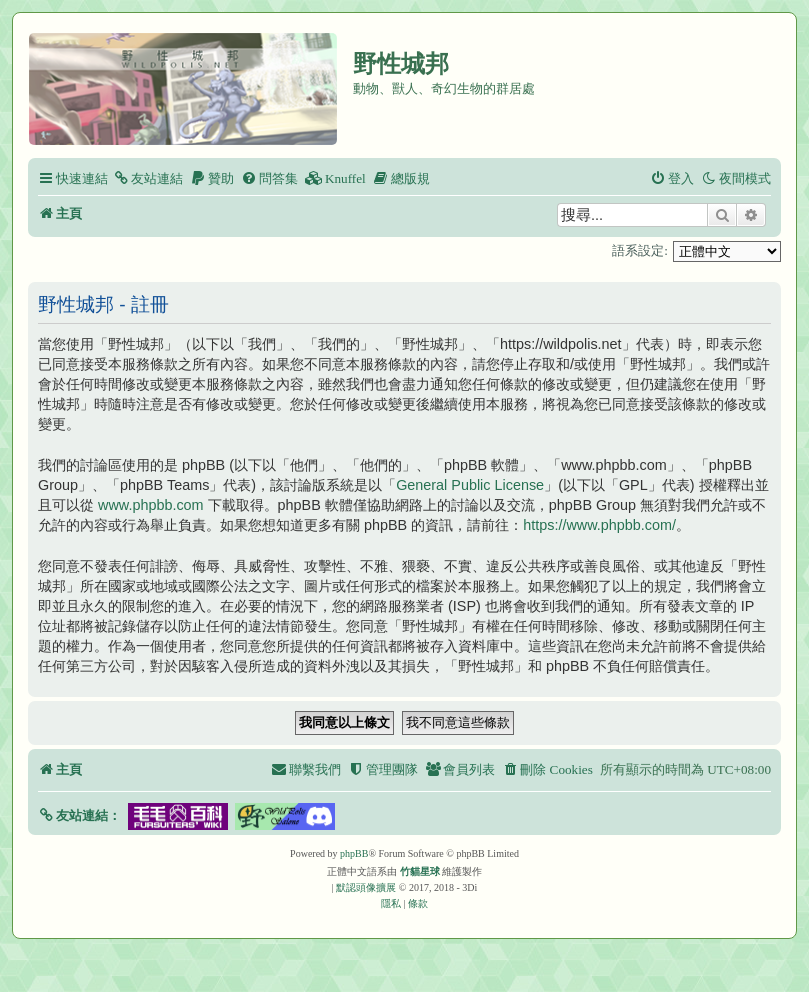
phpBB (354, 853)
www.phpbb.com (151, 505)
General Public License (470, 485)
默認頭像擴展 (366, 887)
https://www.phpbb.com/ (599, 525)
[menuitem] (148, 178)
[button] (79, 815)
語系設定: (640, 250)
